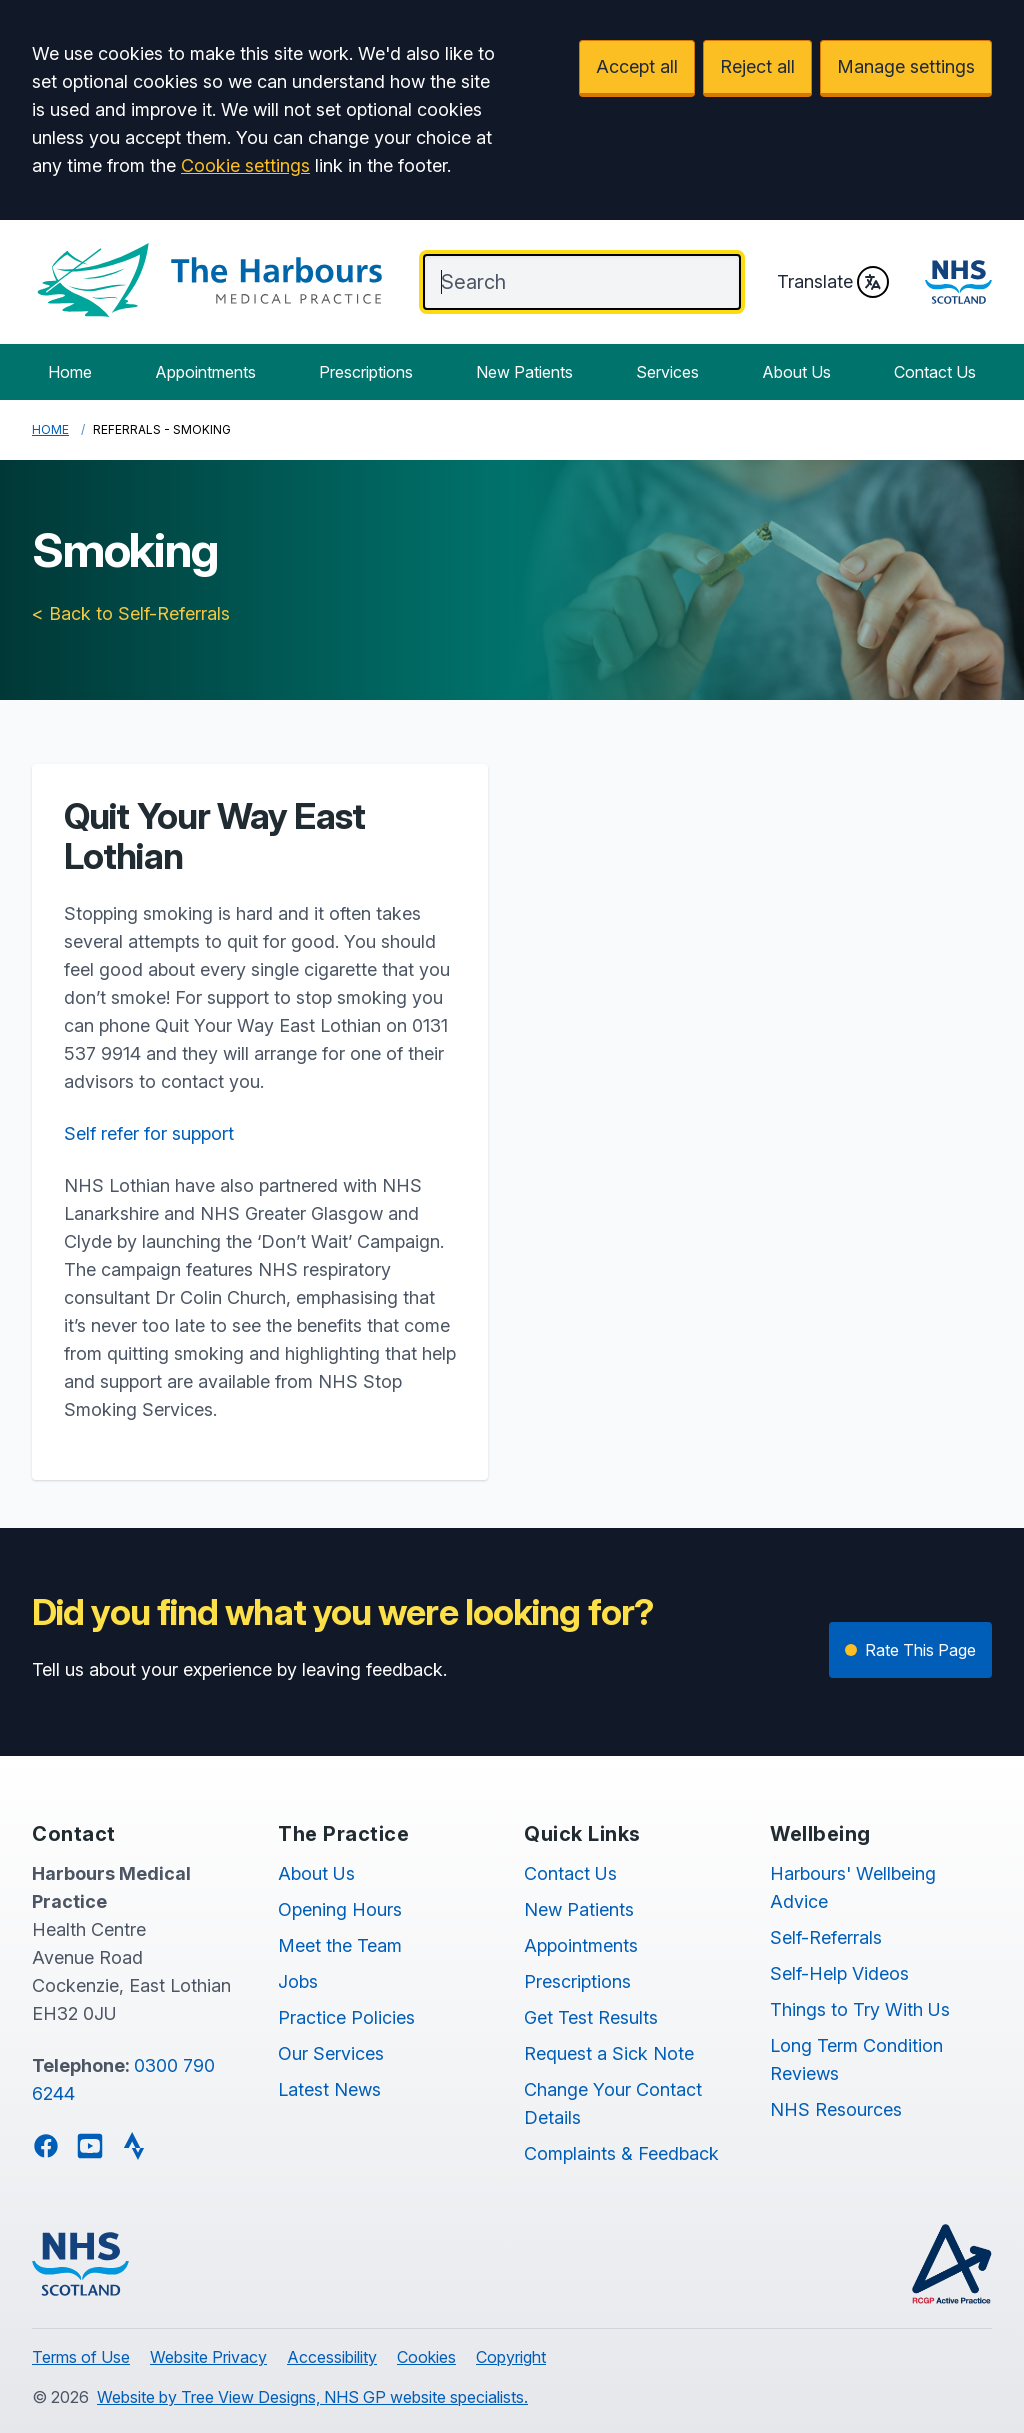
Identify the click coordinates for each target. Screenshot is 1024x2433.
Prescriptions (366, 372)
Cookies (426, 2357)
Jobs (298, 1981)
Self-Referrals (826, 1937)
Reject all (757, 66)
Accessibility (332, 2357)
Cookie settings (245, 165)
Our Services (331, 2053)
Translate (833, 282)
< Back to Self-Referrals (131, 613)
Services (667, 372)
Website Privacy (208, 2357)
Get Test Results (591, 2017)
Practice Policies (346, 2017)
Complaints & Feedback (621, 2153)
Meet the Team (340, 1945)
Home (70, 372)
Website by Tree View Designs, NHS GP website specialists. (312, 2397)
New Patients (524, 372)
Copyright (511, 2357)
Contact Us (935, 372)
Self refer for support (149, 1133)
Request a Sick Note (609, 2053)
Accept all (637, 66)
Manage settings (906, 66)
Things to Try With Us (860, 2009)
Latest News (329, 2089)
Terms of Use (81, 2357)
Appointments (205, 372)
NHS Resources (836, 2109)
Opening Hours (340, 1909)
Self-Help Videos (839, 1973)
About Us (796, 372)
